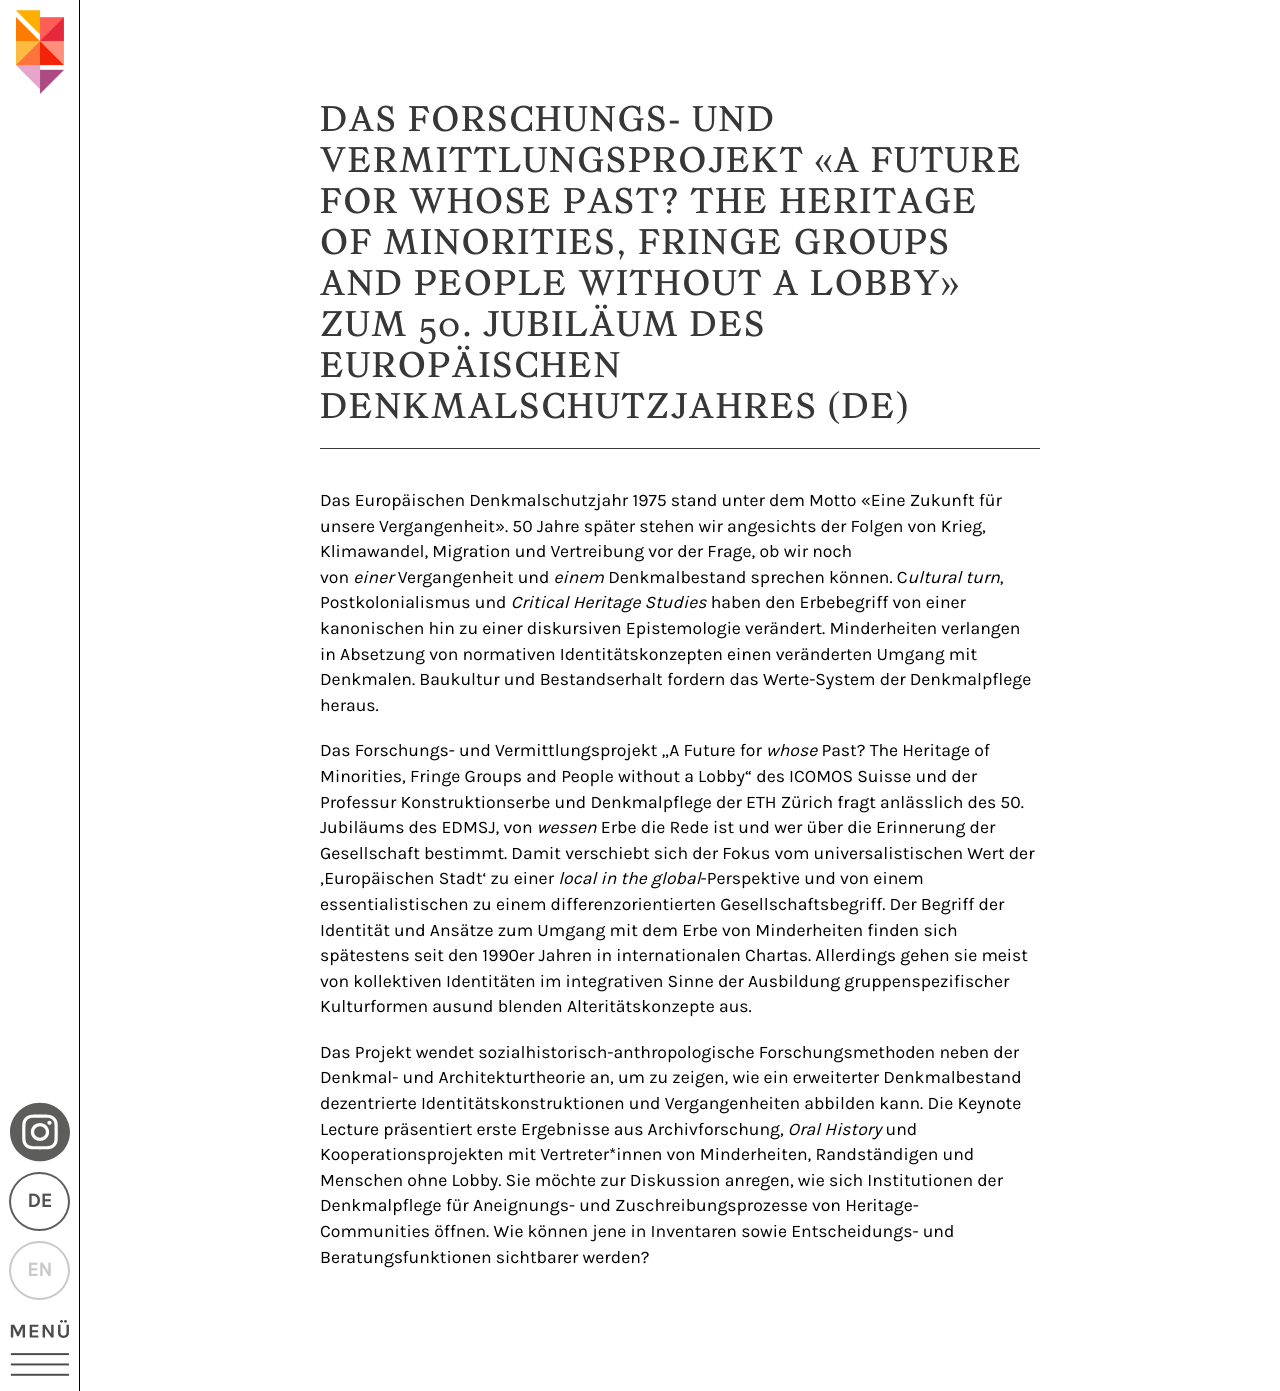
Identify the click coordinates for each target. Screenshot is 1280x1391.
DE (39, 1201)
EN (39, 1270)
